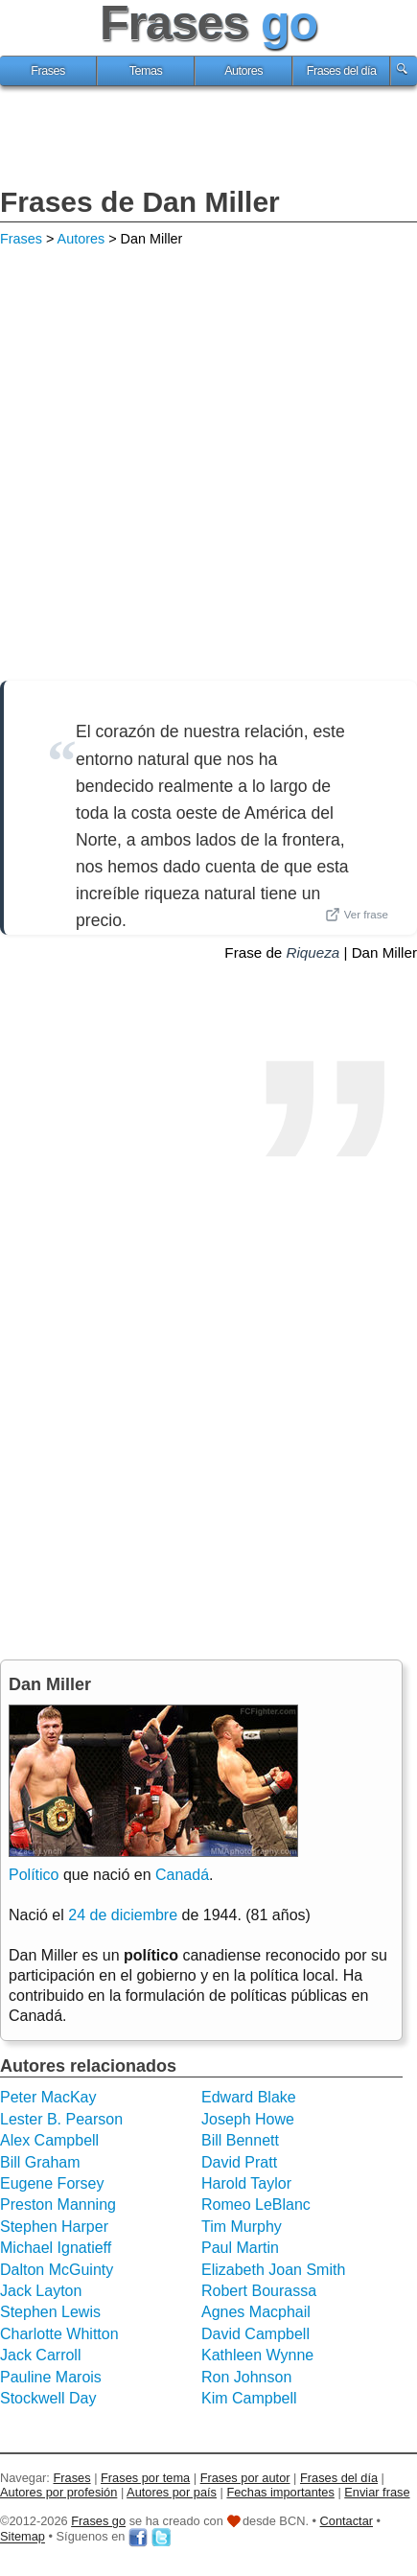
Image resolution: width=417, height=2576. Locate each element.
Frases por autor (245, 2478)
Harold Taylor (246, 2183)
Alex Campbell (49, 2140)
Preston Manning (58, 2204)
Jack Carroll (40, 2355)
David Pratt (239, 2162)
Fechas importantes (280, 2492)
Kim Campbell (249, 2398)
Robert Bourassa (258, 2291)
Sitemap (22, 2537)
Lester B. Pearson (61, 2119)
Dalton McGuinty (56, 2270)
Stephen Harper (54, 2226)
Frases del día (342, 71)
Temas (146, 71)
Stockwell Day (48, 2398)
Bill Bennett (240, 2140)
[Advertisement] (209, 139)
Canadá (182, 1875)
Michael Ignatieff (55, 2247)
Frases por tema (145, 2478)
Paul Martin (240, 2247)
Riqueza (313, 952)
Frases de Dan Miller (140, 202)
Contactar (346, 2521)
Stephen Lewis (50, 2312)
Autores (243, 71)
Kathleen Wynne (257, 2355)
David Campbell (255, 2334)
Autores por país (172, 2492)
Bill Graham (40, 2162)
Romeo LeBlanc (256, 2204)
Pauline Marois (51, 2377)
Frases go (98, 2521)
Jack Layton (40, 2291)
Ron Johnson (246, 2377)
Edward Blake (248, 2097)
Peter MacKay (48, 2097)
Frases (48, 71)
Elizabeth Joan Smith (273, 2270)
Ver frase (356, 914)
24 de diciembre (122, 1915)
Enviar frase (376, 2492)
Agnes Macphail (256, 2312)
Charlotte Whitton (59, 2334)
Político (33, 1875)
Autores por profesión (58, 2492)
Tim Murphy (241, 2226)
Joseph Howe (247, 2119)
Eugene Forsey (52, 2183)
